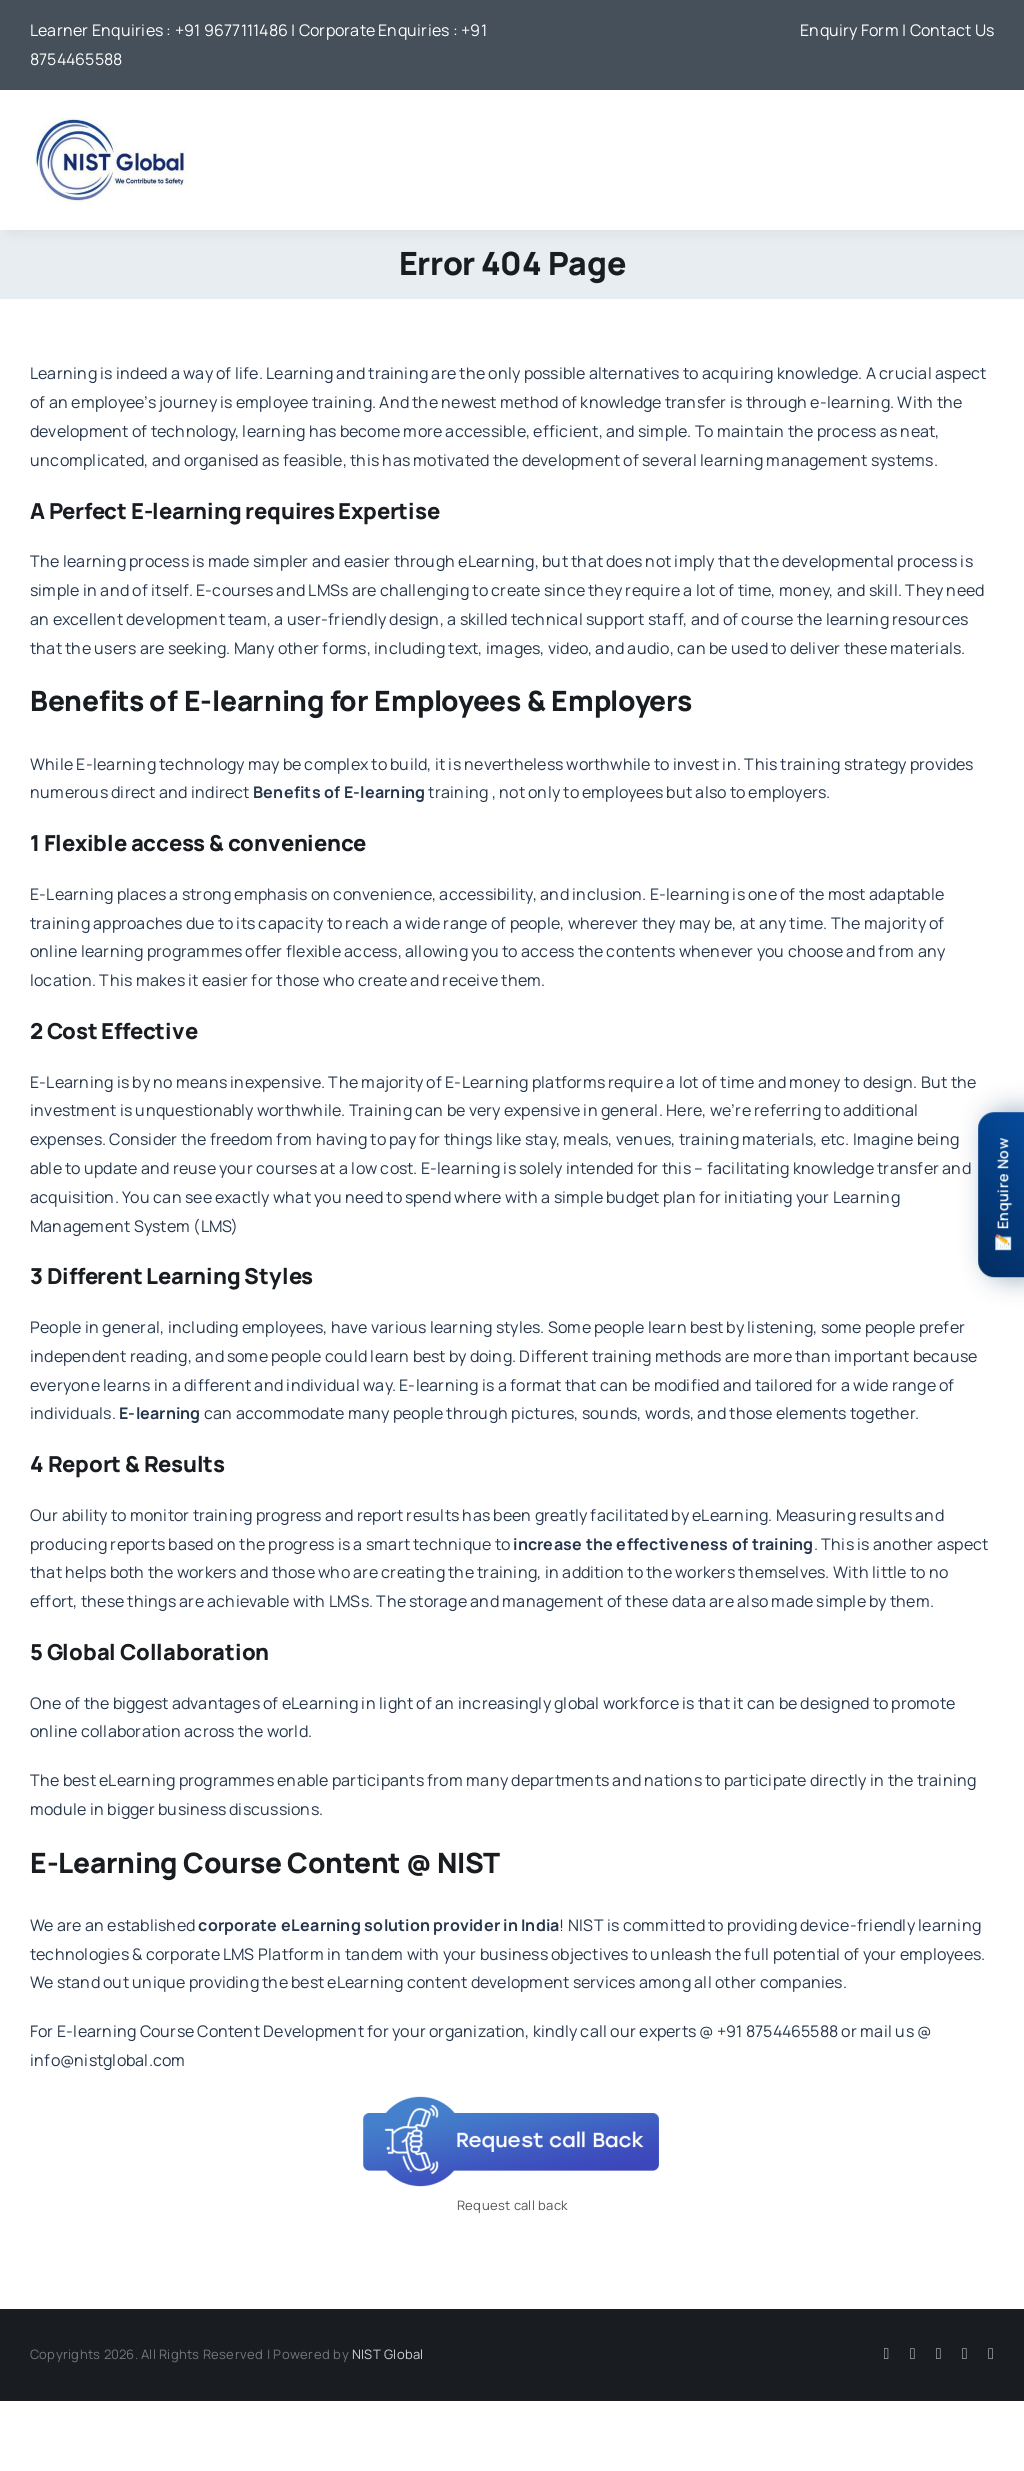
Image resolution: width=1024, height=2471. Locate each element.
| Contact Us (948, 30)
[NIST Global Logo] (110, 118)
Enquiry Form (849, 30)
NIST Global (388, 2354)
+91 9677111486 (231, 30)
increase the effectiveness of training (663, 1544)
